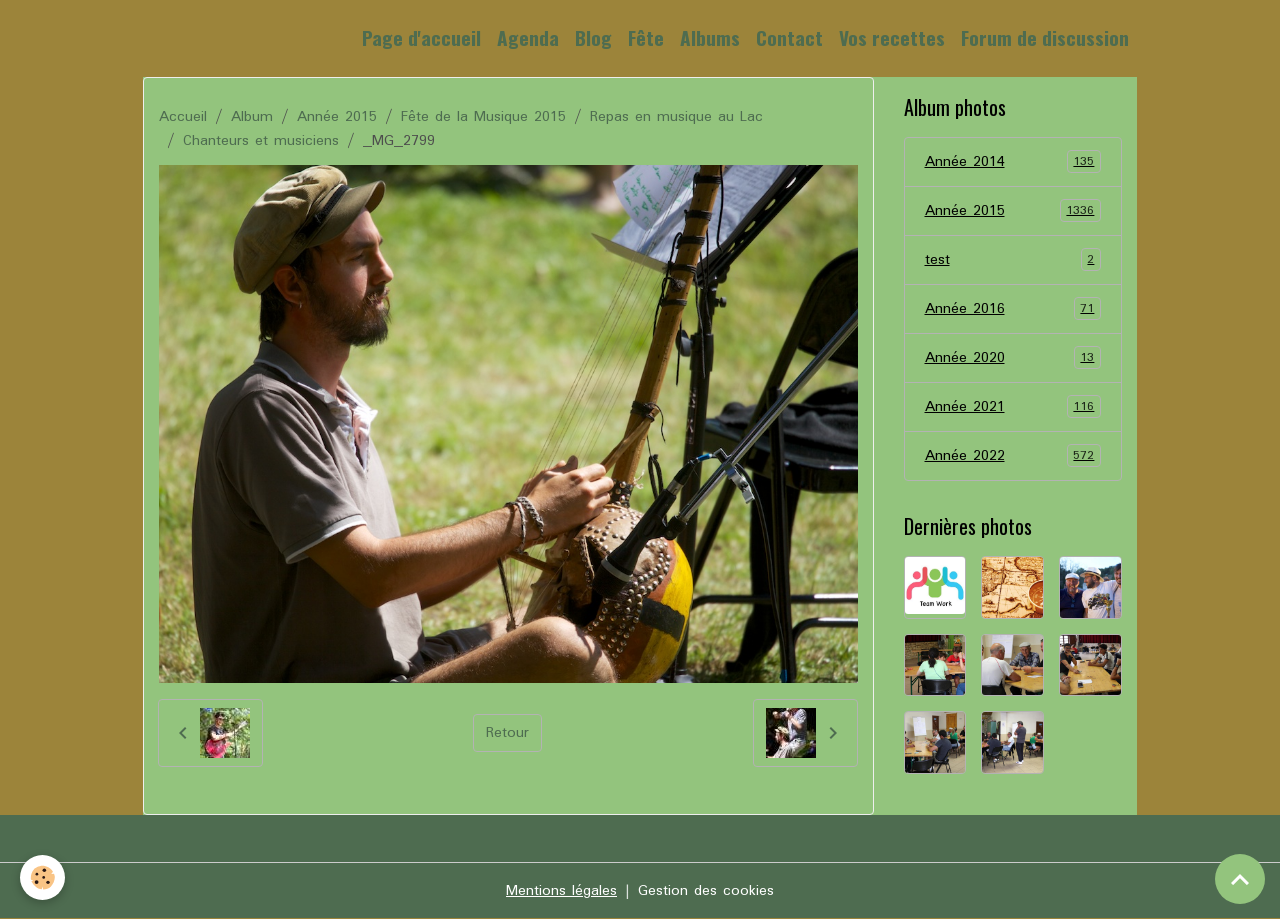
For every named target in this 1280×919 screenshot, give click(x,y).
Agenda (528, 37)
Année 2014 (1013, 162)
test (1013, 260)
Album (252, 117)
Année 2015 (337, 117)
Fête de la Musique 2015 (483, 117)
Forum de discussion (1045, 37)
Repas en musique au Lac (676, 117)
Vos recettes (892, 37)
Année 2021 (1013, 407)
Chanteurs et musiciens (261, 141)
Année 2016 (1013, 309)
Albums (710, 37)
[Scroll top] (1240, 879)
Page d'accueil (421, 37)
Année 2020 (1013, 358)
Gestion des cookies (706, 891)
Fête (646, 37)
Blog (593, 37)
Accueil (183, 117)
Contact (789, 37)
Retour (507, 733)
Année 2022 (1013, 456)
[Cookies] (42, 877)
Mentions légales (561, 891)
